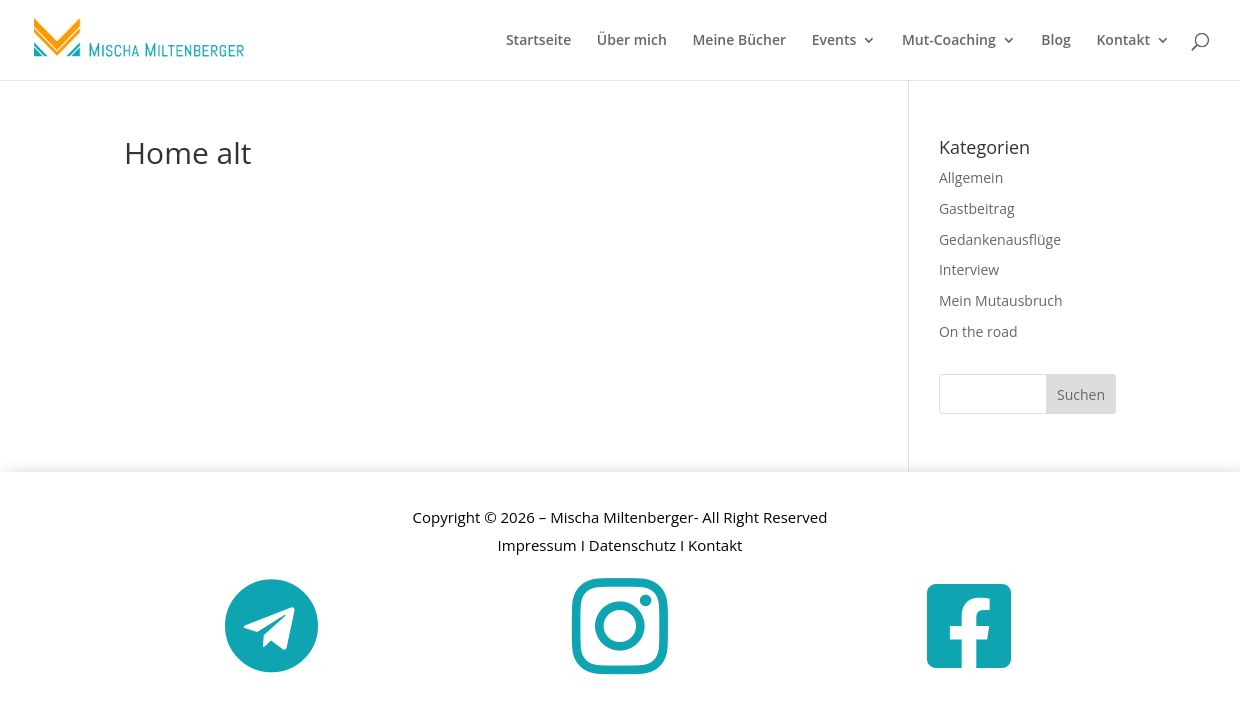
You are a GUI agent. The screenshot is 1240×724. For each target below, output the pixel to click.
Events (834, 41)
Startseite (538, 41)
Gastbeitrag (977, 208)
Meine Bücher (739, 41)
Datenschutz (632, 545)
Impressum (537, 545)
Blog (1055, 41)
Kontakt (1123, 41)
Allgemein (971, 177)
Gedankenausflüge (1000, 239)
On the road (978, 331)
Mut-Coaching (949, 41)
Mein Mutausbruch (1001, 300)
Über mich (632, 41)
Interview (969, 269)
